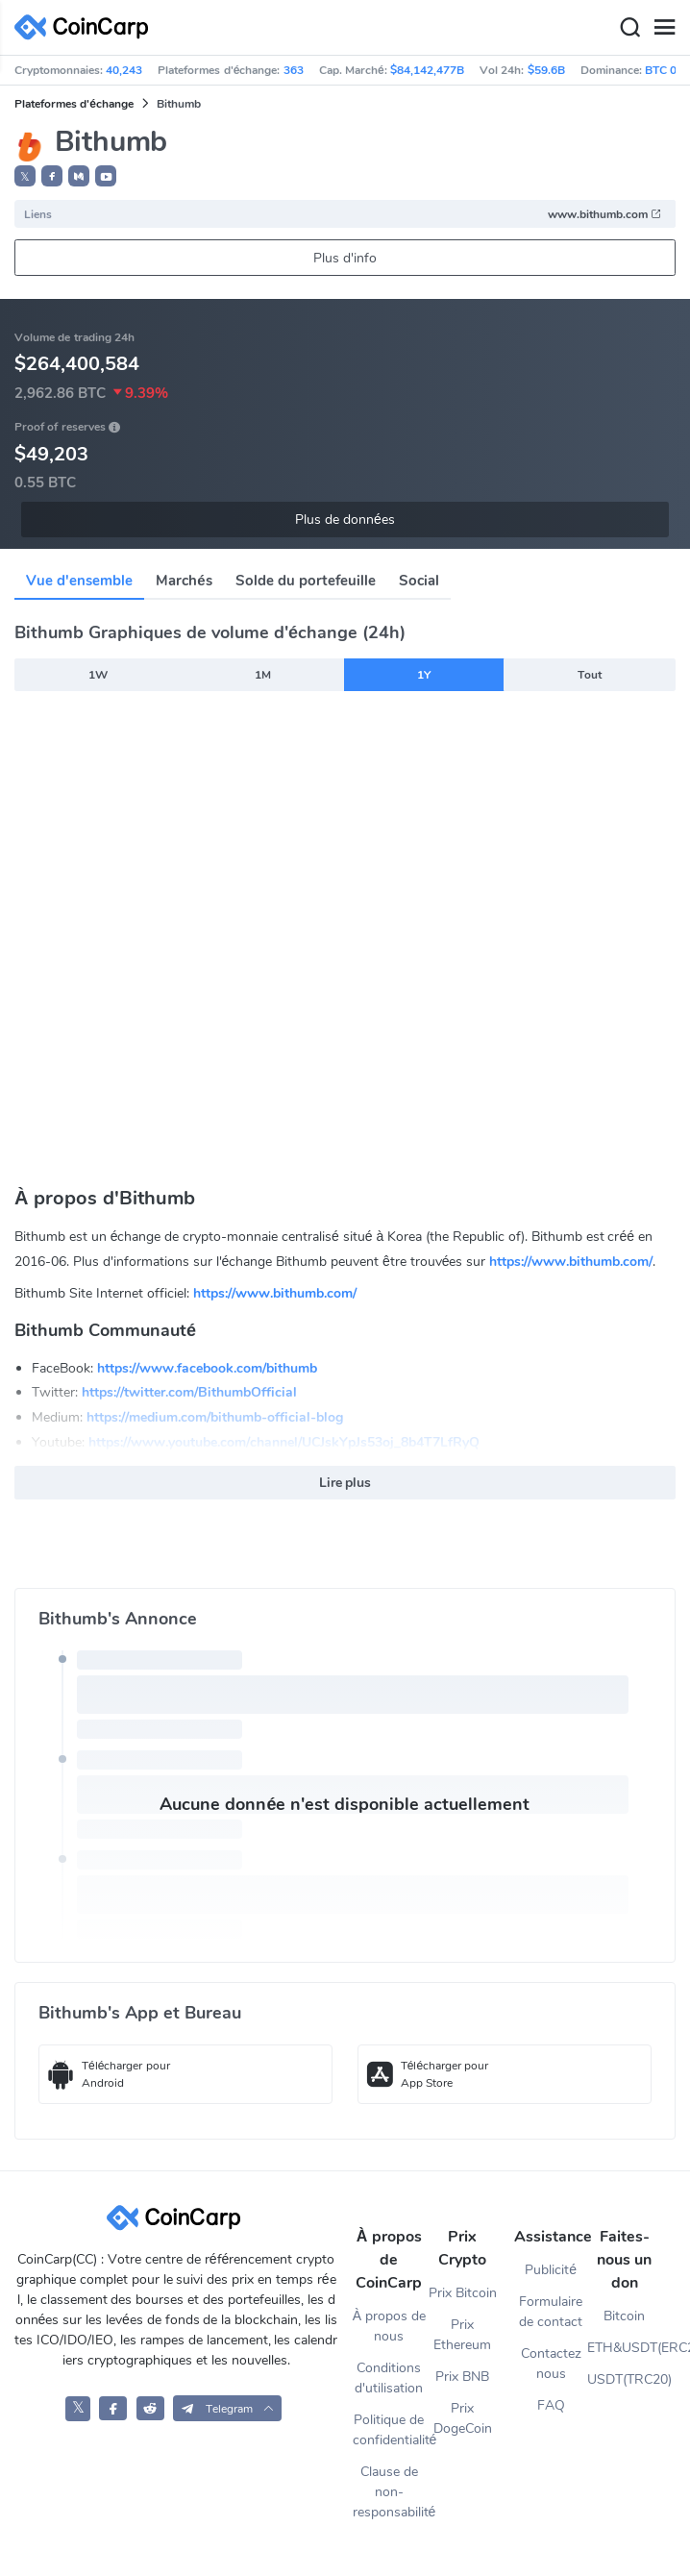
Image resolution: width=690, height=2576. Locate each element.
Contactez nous (551, 2363)
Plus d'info (345, 258)
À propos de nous (389, 2326)
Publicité (551, 2270)
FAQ (551, 2405)
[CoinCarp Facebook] (113, 2408)
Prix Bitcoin (463, 2293)
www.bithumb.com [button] (605, 214)
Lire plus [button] (345, 1483)
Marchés (183, 580)
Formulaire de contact (550, 2311)
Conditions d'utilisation (389, 2378)
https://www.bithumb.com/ (571, 1261)
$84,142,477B (427, 70)
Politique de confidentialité (390, 2430)
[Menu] (664, 28)
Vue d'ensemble (79, 580)
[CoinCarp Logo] (86, 27)
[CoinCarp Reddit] (150, 2408)
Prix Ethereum (462, 2335)
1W (98, 674)
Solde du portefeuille (305, 580)
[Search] (629, 28)
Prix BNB (462, 2376)
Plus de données (345, 519)
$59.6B (546, 70)
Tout (590, 674)
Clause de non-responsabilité (390, 2492)
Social (419, 580)
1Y (424, 674)
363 (293, 70)
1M (263, 674)
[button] (51, 175)
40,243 (124, 70)
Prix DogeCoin (462, 2418)
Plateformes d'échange (74, 103)
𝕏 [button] (25, 177)
